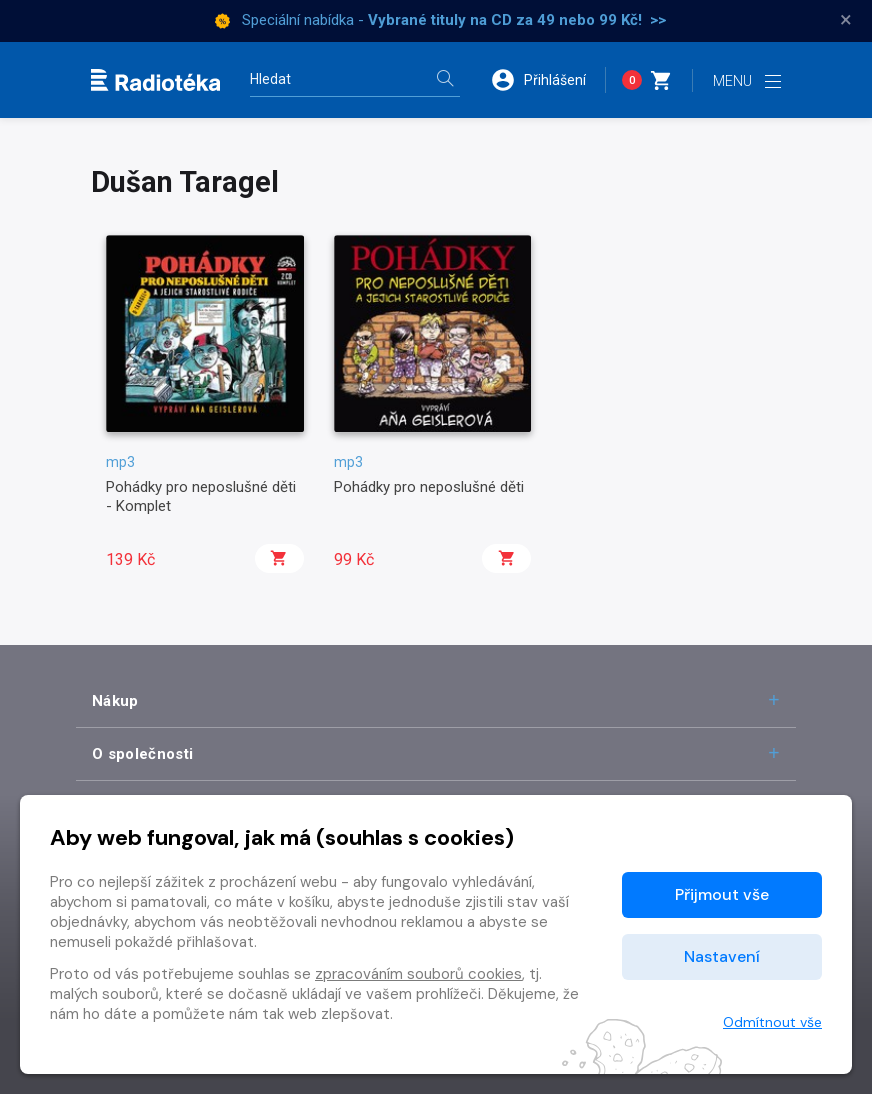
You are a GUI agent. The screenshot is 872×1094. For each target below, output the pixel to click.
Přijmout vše (722, 894)
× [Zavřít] (846, 20)
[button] (548, 80)
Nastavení (722, 956)
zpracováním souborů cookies (418, 974)
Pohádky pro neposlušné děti (429, 487)
